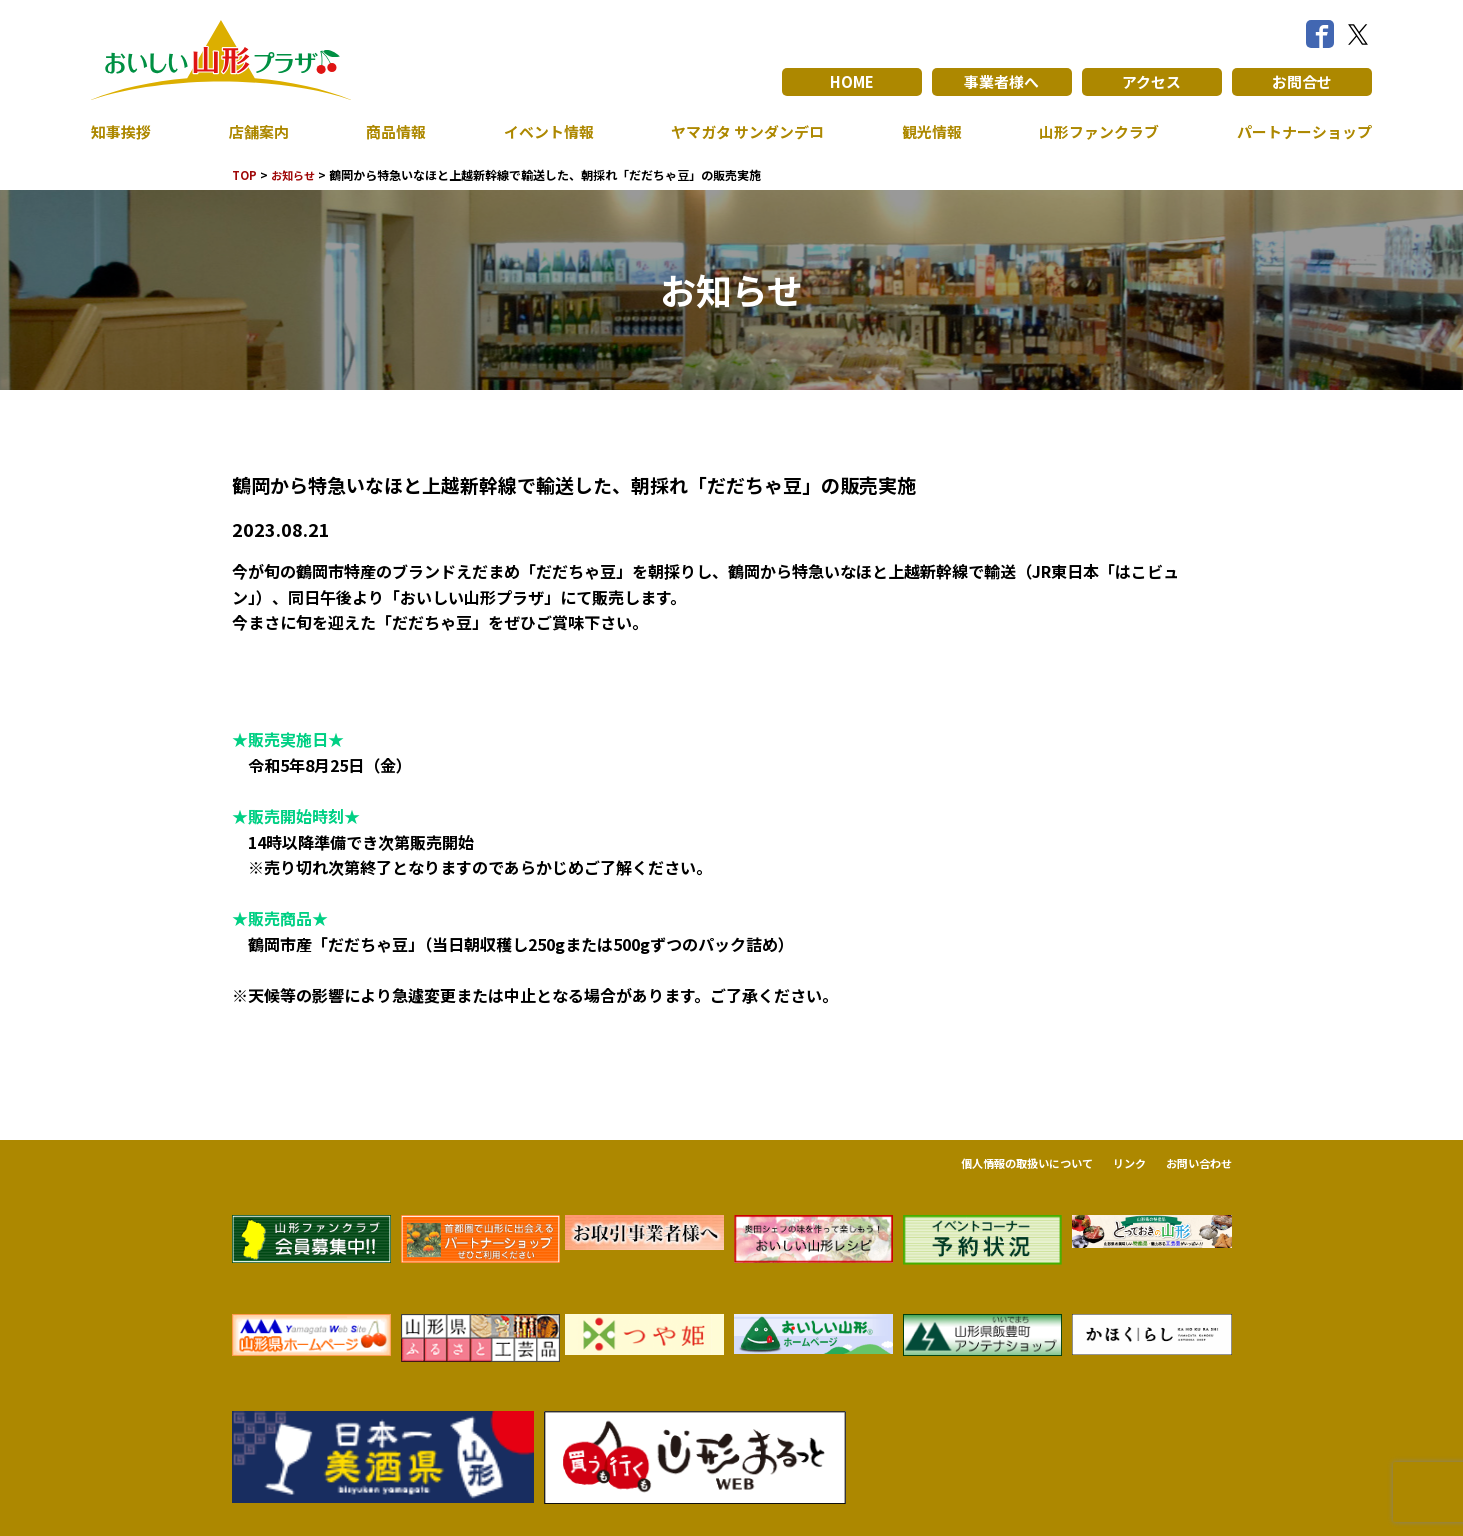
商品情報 (392, 132)
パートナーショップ (1300, 132)
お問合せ (1302, 82)
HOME (851, 82)
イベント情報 (542, 132)
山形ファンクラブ (1093, 132)
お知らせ (297, 174)
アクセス (1151, 82)
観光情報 (927, 132)
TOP (245, 174)
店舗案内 (258, 132)
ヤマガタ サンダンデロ (743, 132)
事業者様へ (1002, 82)
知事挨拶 (123, 132)
